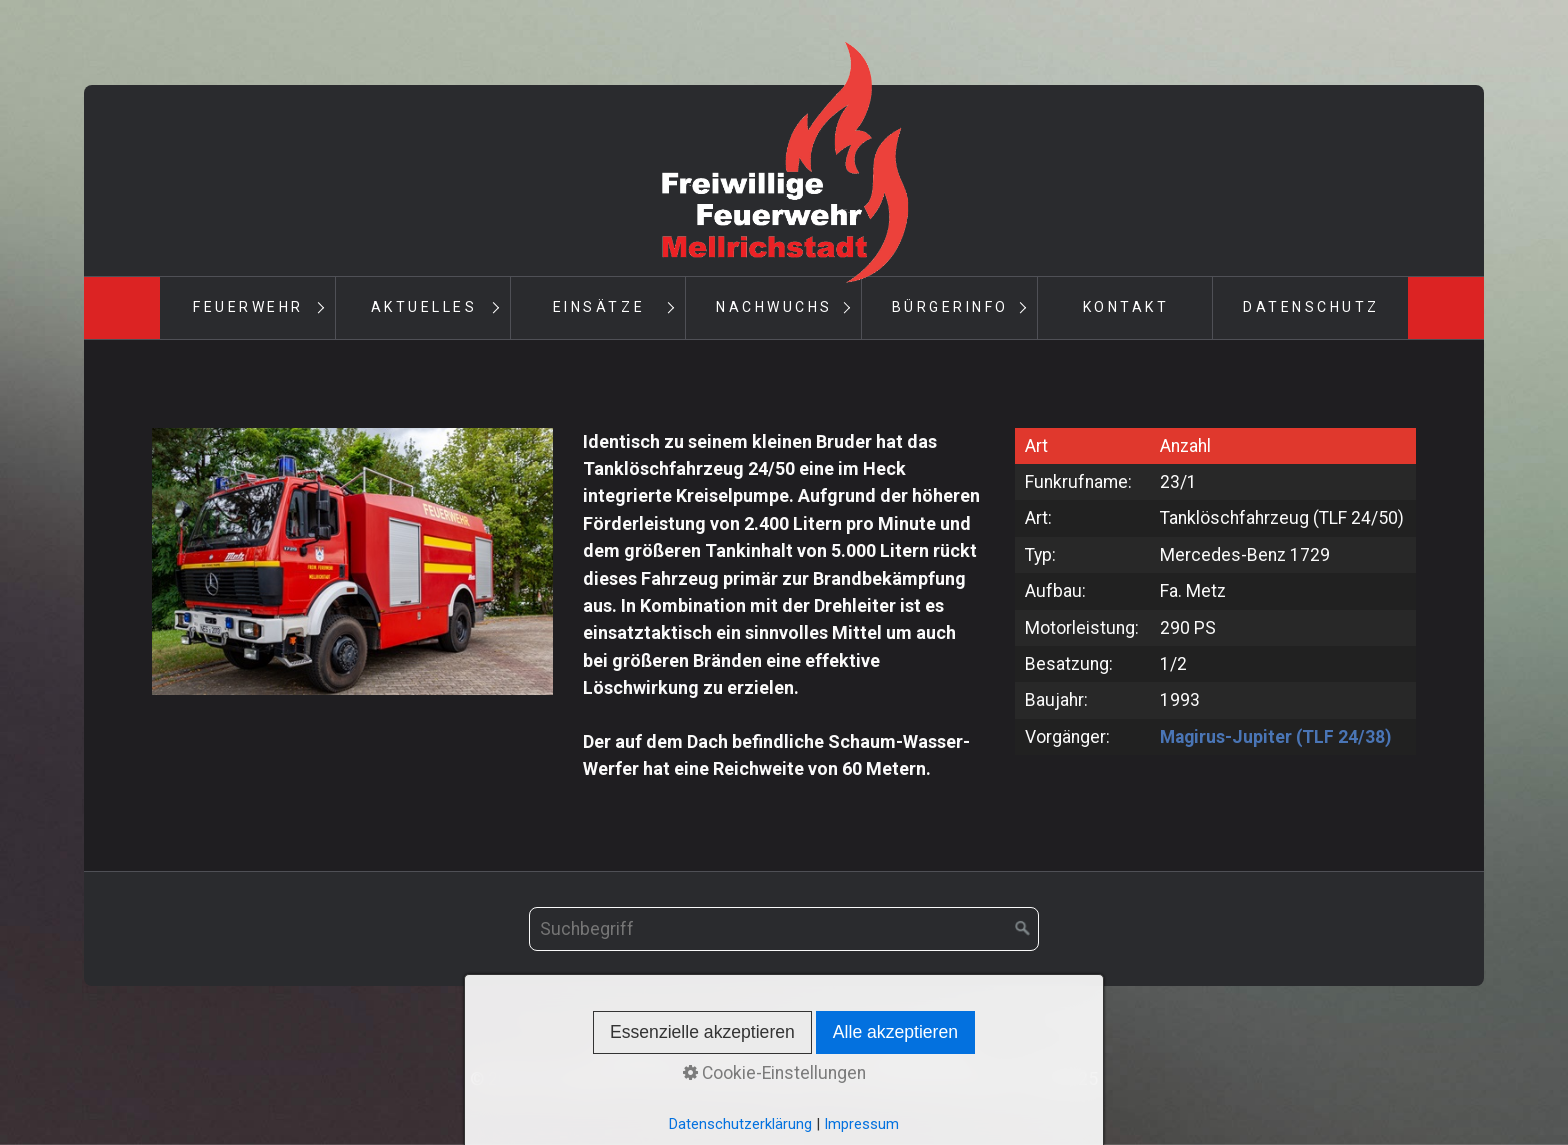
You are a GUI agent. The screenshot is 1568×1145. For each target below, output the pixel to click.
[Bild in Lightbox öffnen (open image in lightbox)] (352, 561)
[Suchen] (1023, 929)
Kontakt (1126, 307)
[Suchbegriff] (784, 929)
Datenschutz (1311, 307)
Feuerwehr (248, 307)
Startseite (638, 1052)
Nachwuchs (774, 307)
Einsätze (599, 307)
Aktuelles (424, 307)
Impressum (810, 1052)
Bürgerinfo (950, 307)
